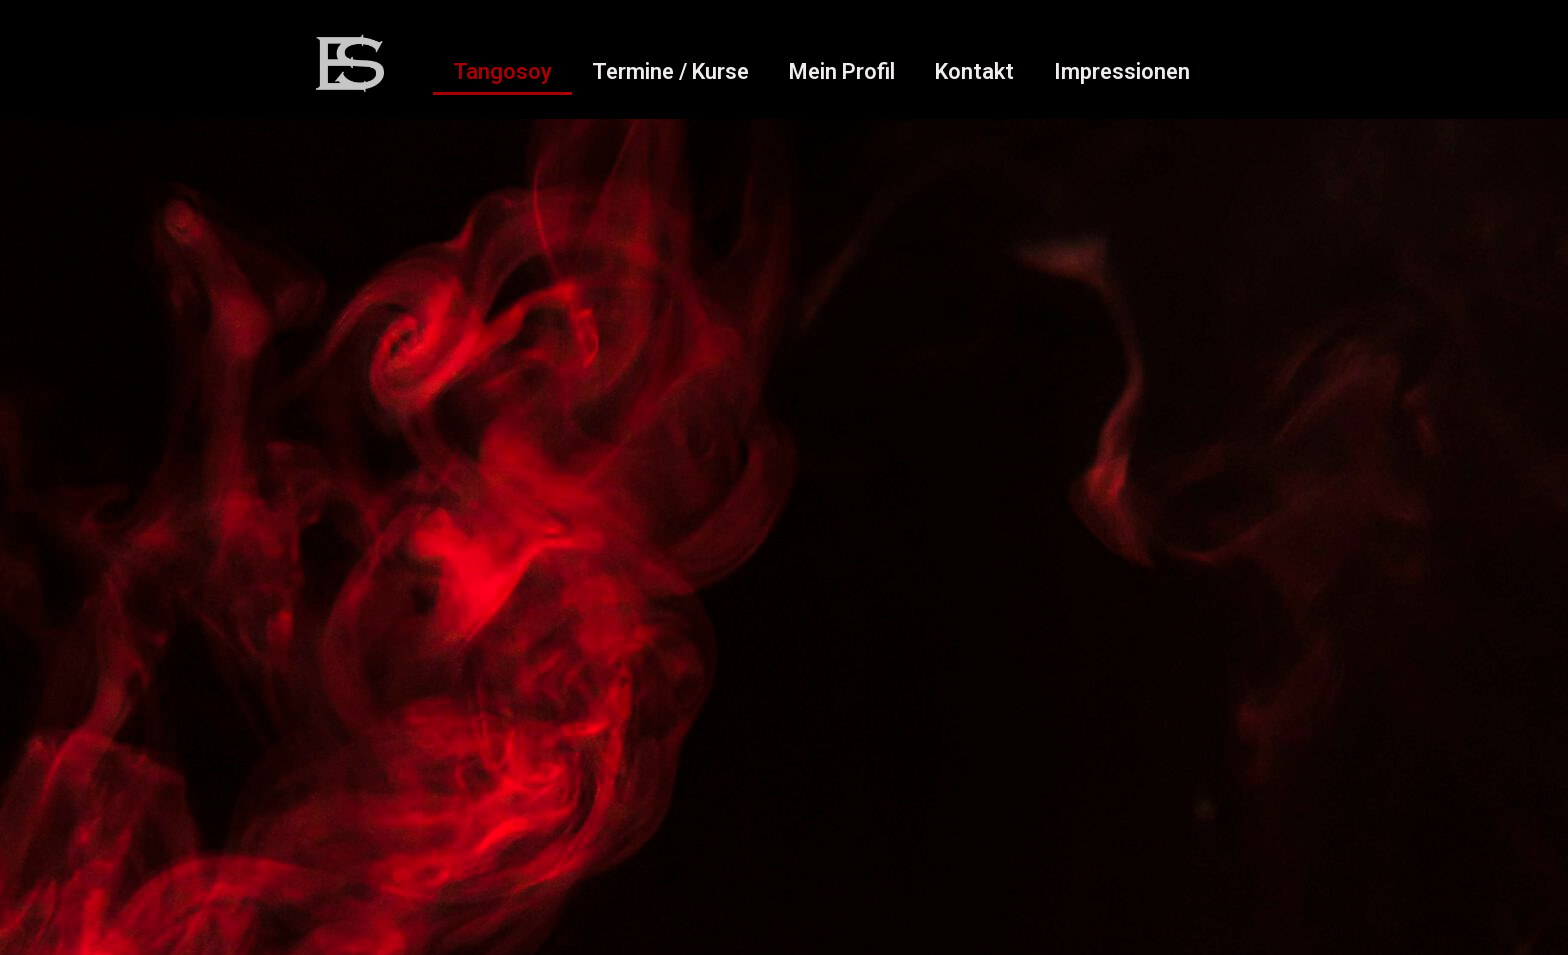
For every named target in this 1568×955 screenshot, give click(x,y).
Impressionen (1122, 71)
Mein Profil (842, 71)
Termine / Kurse (670, 71)
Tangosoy (502, 71)
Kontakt (974, 71)
